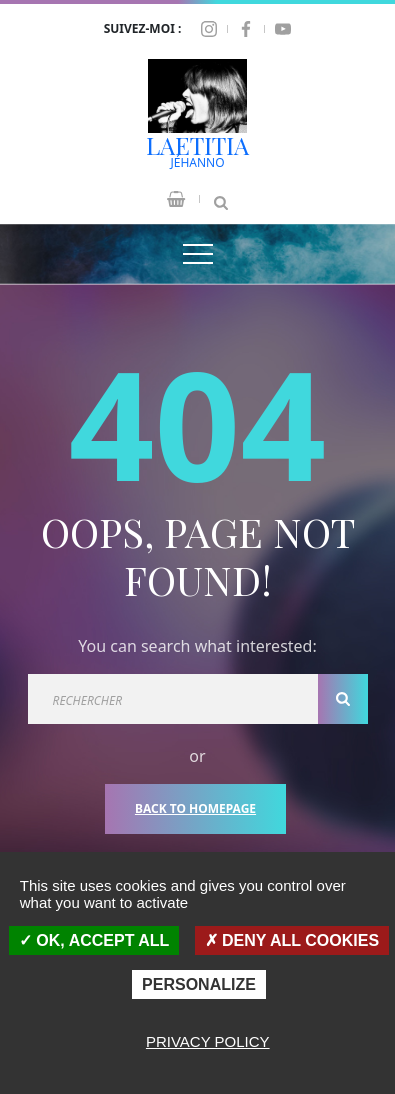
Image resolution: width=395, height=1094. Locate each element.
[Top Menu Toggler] (198, 254)
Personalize (199, 984)
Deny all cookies (292, 940)
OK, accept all (94, 940)
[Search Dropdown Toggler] (221, 199)
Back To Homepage (195, 808)
